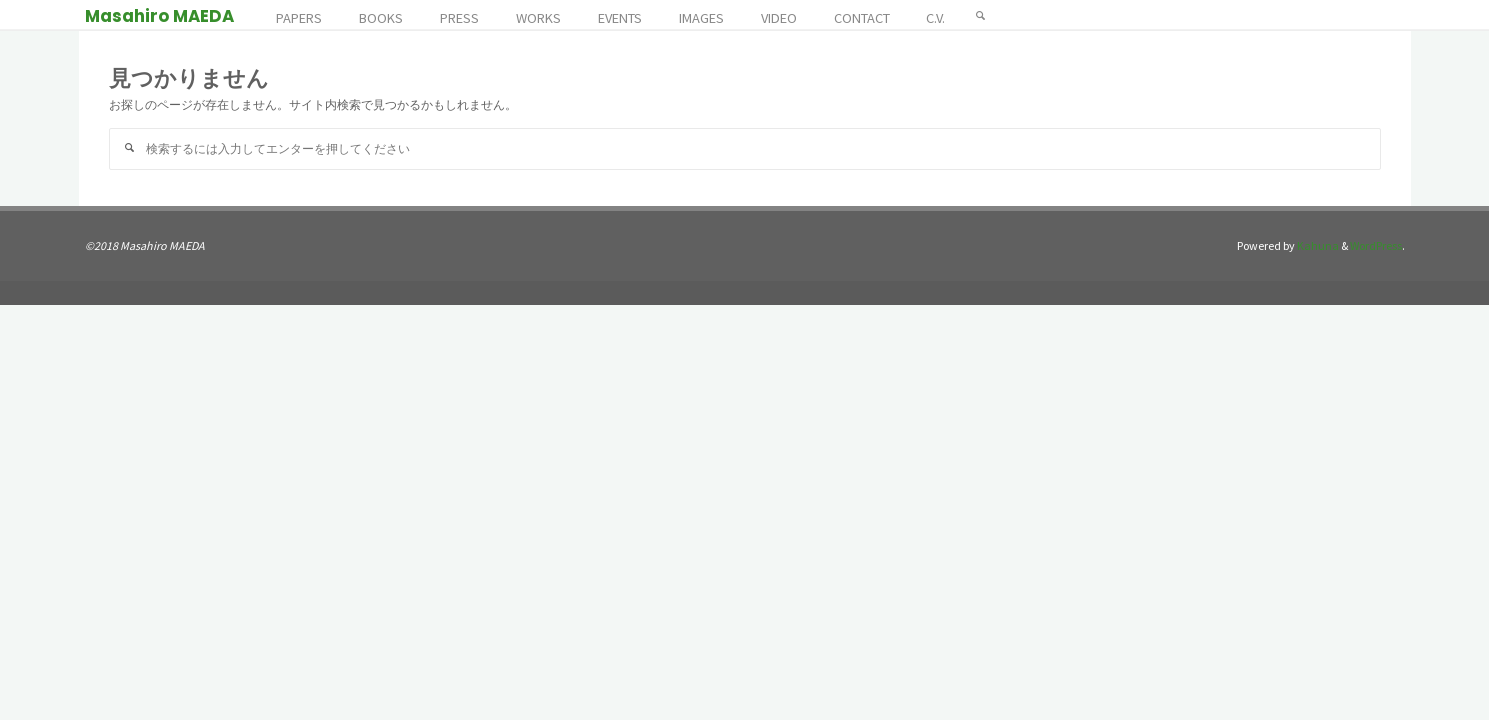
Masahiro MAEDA (159, 16)
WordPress (1376, 245)
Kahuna (1317, 245)
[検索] (981, 15)
